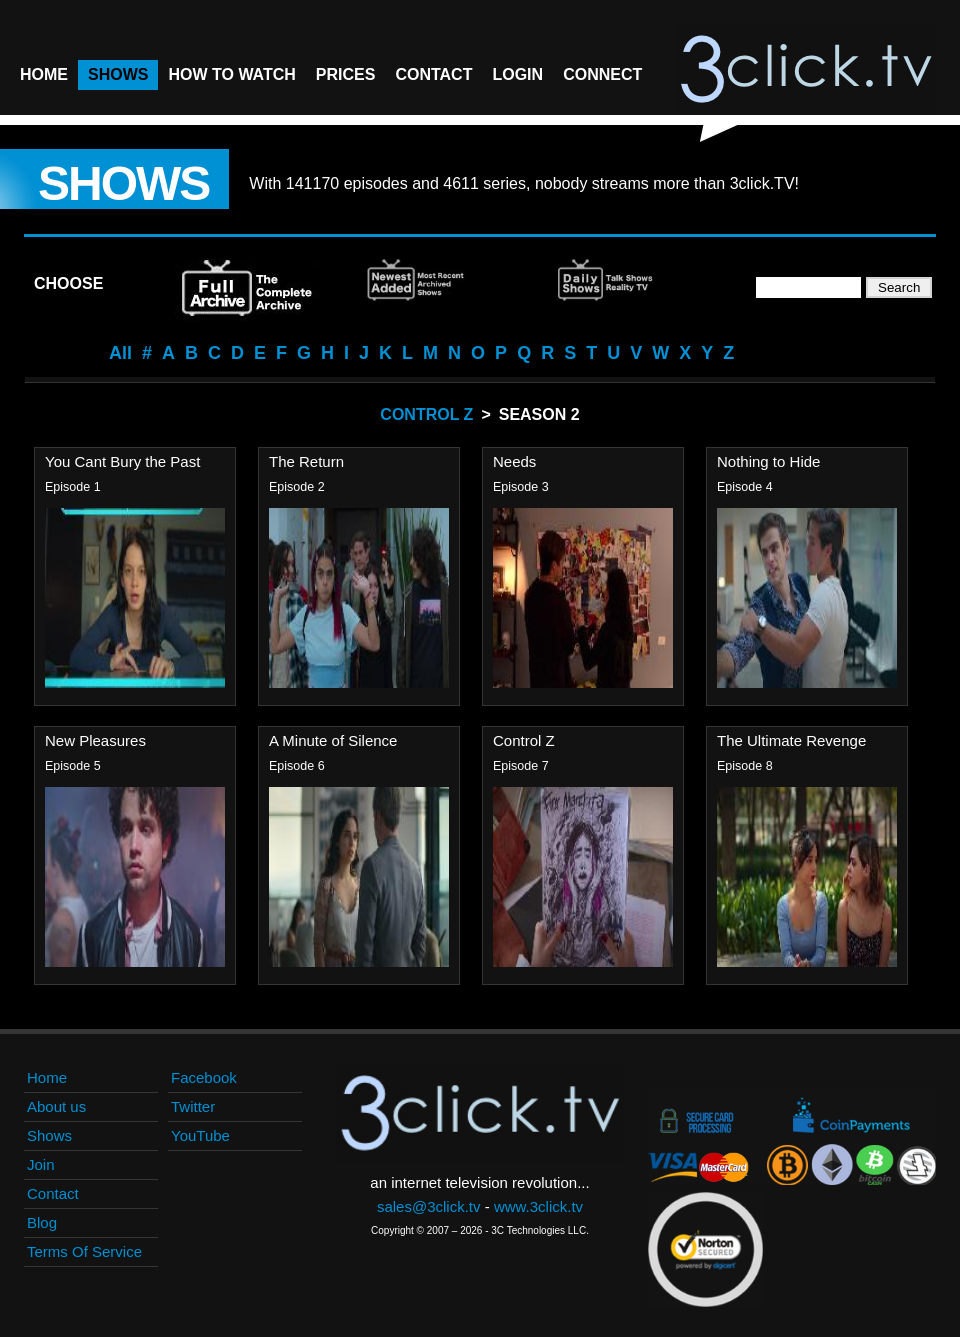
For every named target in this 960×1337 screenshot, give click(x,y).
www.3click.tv (538, 1206)
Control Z (426, 414)
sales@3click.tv (429, 1206)
